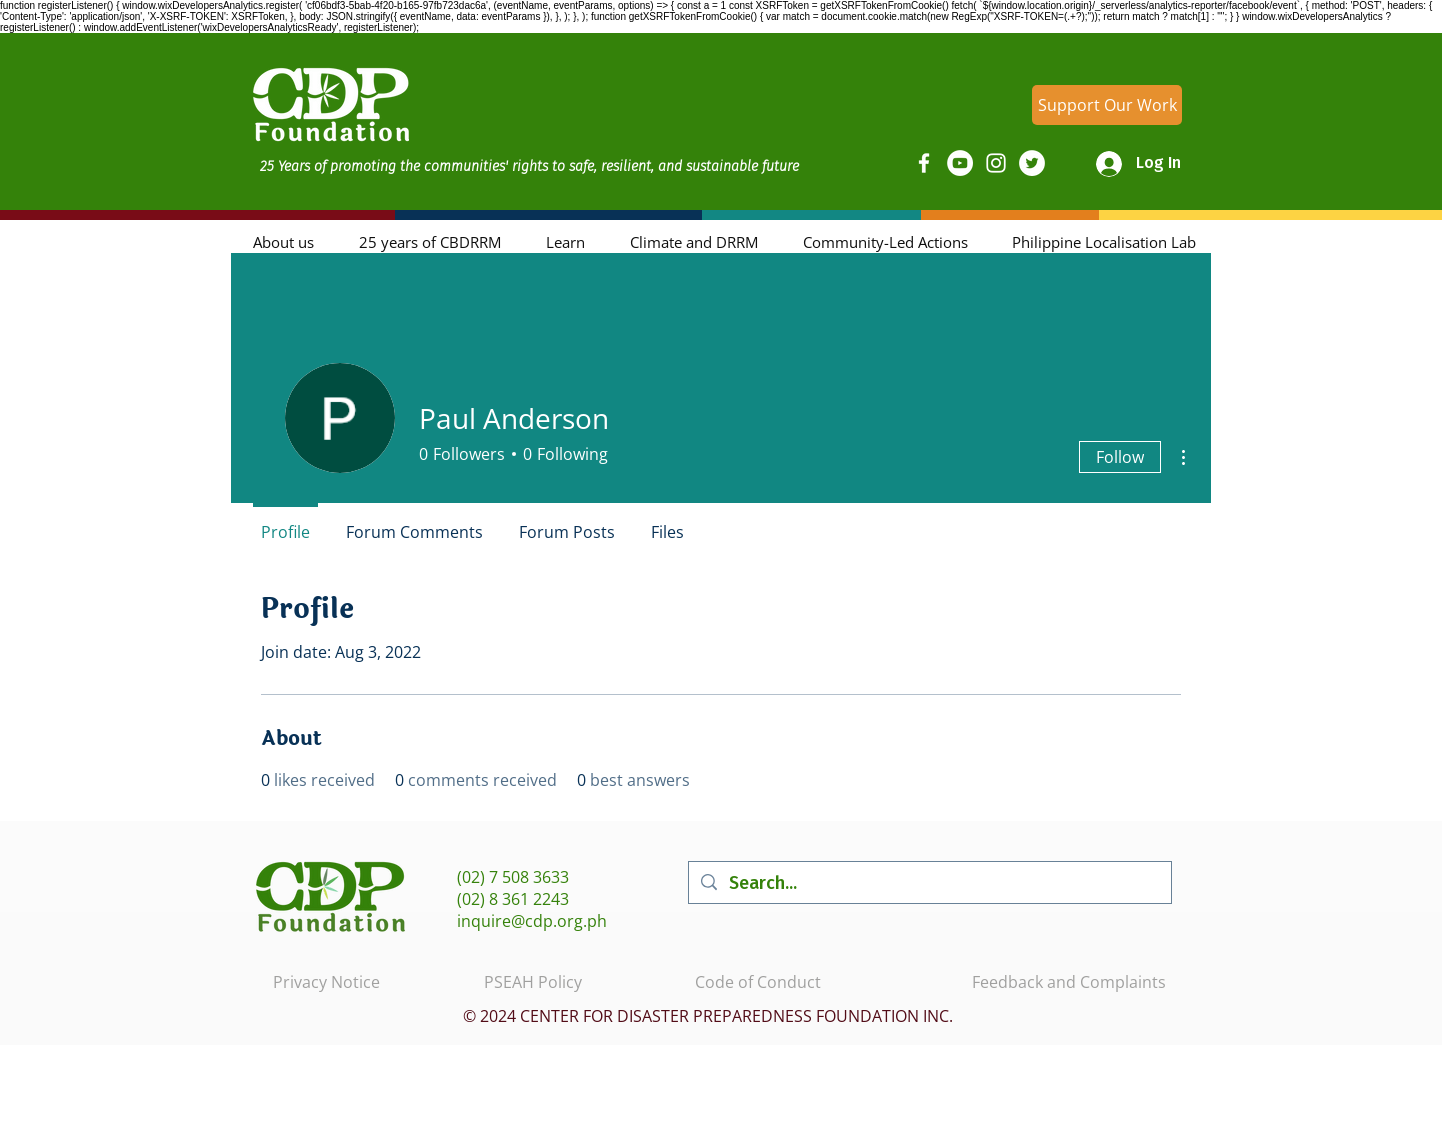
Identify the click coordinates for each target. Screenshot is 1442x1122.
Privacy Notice (326, 982)
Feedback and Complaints (1069, 982)
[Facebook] (924, 163)
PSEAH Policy (533, 982)
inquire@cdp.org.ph (532, 921)
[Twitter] (1032, 163)
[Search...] (929, 882)
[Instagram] (996, 163)
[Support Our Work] (1107, 105)
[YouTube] (960, 163)
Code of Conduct (758, 982)
